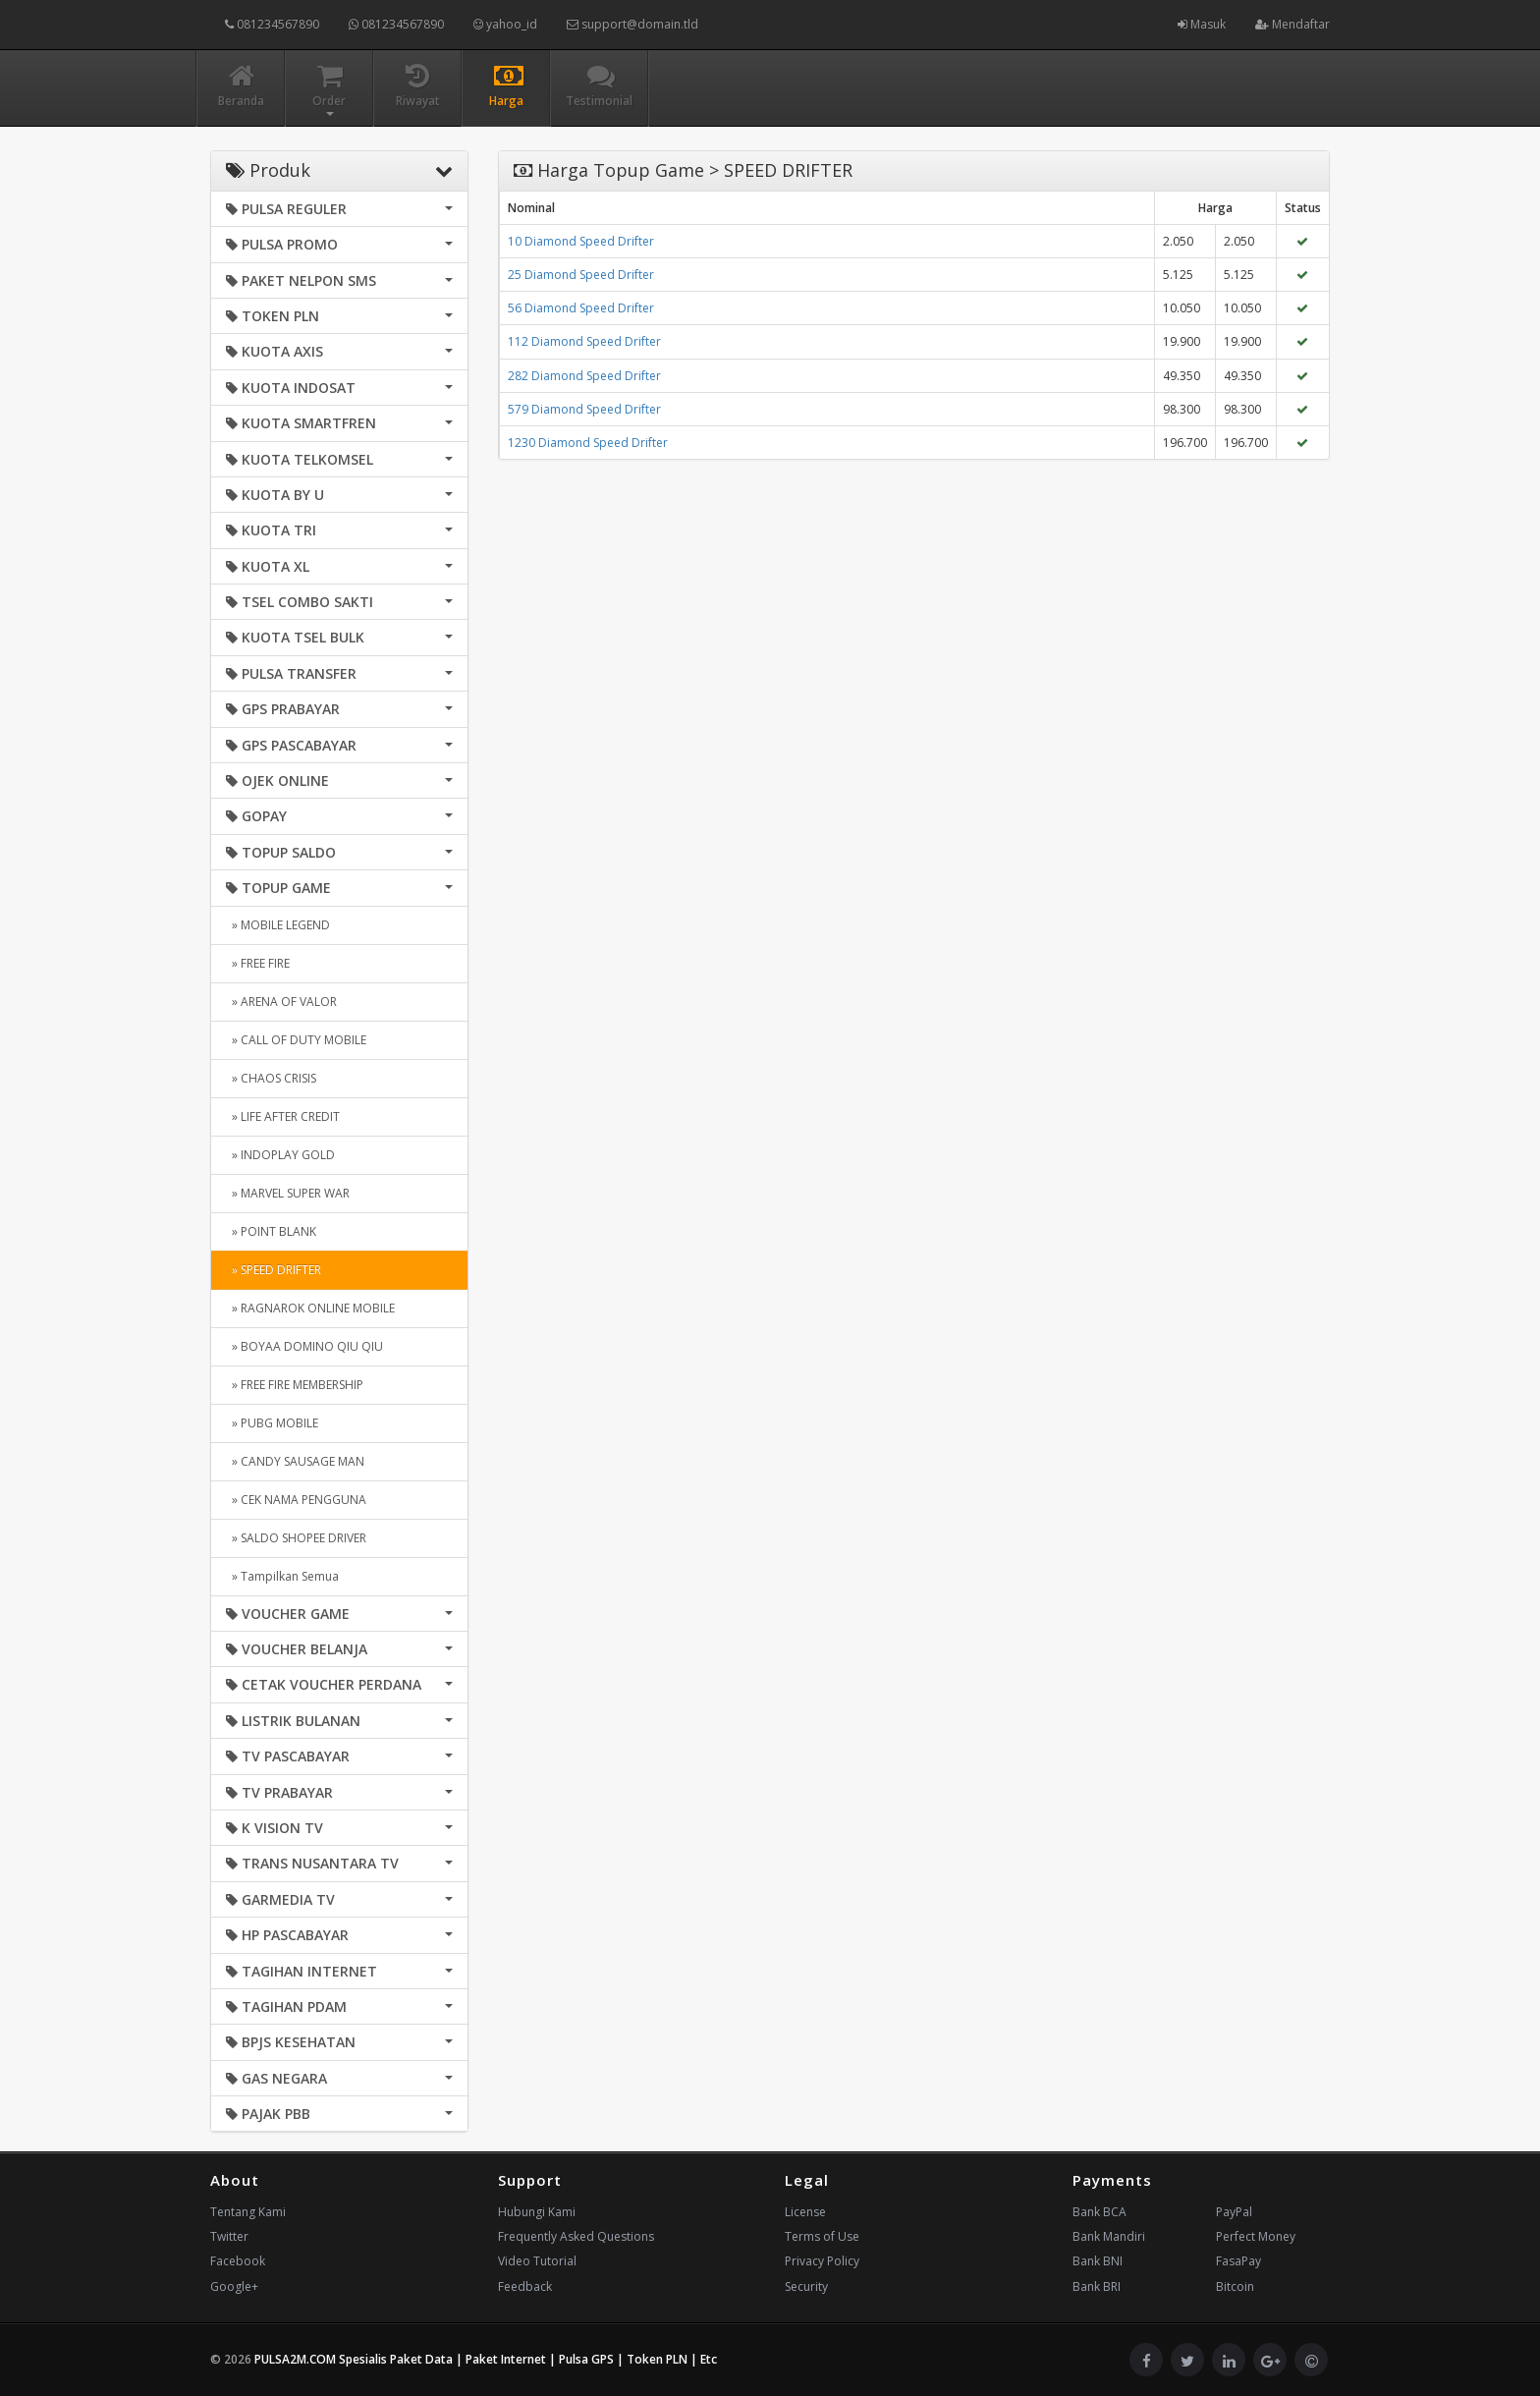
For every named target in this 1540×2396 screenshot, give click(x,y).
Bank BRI (1096, 2286)
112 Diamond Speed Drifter (584, 341)
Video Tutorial (537, 2261)
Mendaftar (1292, 24)
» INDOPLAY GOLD (280, 1154)
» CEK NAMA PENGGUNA (296, 1499)
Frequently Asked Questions (576, 2236)
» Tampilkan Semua (282, 1576)
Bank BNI (1097, 2261)
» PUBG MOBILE (272, 1423)
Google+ (234, 2286)
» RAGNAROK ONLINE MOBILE (310, 1308)
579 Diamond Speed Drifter (584, 409)
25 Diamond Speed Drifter (581, 274)
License (805, 2211)
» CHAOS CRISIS (271, 1078)
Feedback (525, 2286)
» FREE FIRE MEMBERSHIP (294, 1384)
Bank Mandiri (1108, 2236)
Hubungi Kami (537, 2211)
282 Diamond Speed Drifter (584, 375)
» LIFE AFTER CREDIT (283, 1116)
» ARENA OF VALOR (281, 1001)
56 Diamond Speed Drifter (581, 308)
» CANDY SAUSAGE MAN (295, 1461)
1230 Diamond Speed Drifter (588, 442)
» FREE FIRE (258, 963)
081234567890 (272, 24)
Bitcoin (1235, 2286)
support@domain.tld (632, 24)
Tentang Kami (248, 2211)
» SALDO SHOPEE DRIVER (296, 1538)
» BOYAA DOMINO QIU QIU (304, 1346)
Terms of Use (822, 2236)
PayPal (1234, 2211)
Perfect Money (1255, 2236)
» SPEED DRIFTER (273, 1269)
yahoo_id (505, 24)
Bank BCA (1099, 2211)
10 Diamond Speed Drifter (581, 241)
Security (806, 2286)
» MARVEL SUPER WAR (288, 1193)
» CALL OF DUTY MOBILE (296, 1039)
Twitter (229, 2236)
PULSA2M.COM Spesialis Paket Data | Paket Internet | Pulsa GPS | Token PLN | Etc (485, 2359)
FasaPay (1238, 2261)
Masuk (1202, 24)
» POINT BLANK (271, 1231)
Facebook (237, 2261)
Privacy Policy (822, 2261)
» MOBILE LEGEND (278, 925)
